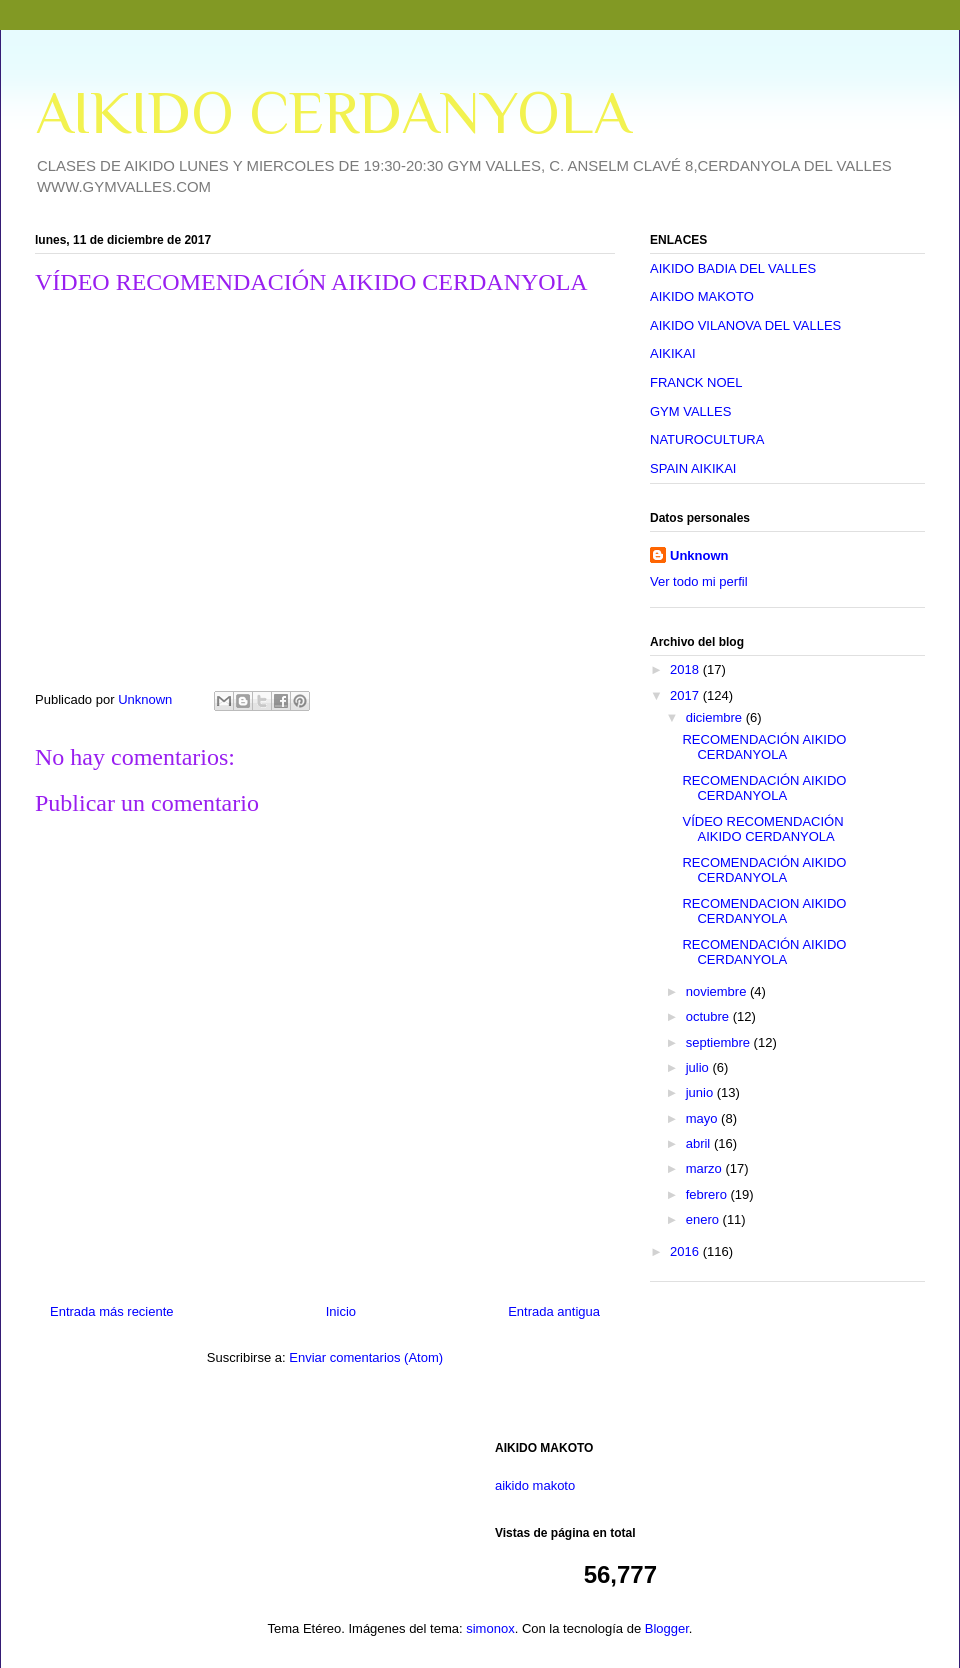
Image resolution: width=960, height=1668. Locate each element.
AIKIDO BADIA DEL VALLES (733, 268)
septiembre (720, 1042)
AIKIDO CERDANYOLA (333, 112)
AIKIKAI (673, 353)
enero (704, 1219)
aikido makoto (535, 1485)
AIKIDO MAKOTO (702, 296)
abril (700, 1143)
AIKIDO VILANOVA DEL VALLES (745, 325)
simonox (490, 1628)
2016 (686, 1251)
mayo (703, 1118)
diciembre (716, 717)
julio (699, 1067)
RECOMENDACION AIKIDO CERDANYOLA (764, 911)
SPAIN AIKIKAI (693, 468)
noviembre (718, 991)
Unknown (699, 555)
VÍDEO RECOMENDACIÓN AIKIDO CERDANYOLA (762, 829)
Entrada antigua (554, 1311)
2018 (686, 669)
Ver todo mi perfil (699, 581)
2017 (686, 695)
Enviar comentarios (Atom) (366, 1357)
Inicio (341, 1311)
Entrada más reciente (112, 1311)
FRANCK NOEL (696, 382)
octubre (709, 1016)
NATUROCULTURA (707, 439)
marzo (706, 1168)
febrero (708, 1194)
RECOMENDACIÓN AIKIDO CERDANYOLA (764, 747)
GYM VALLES (690, 411)
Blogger (667, 1628)
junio (701, 1092)
